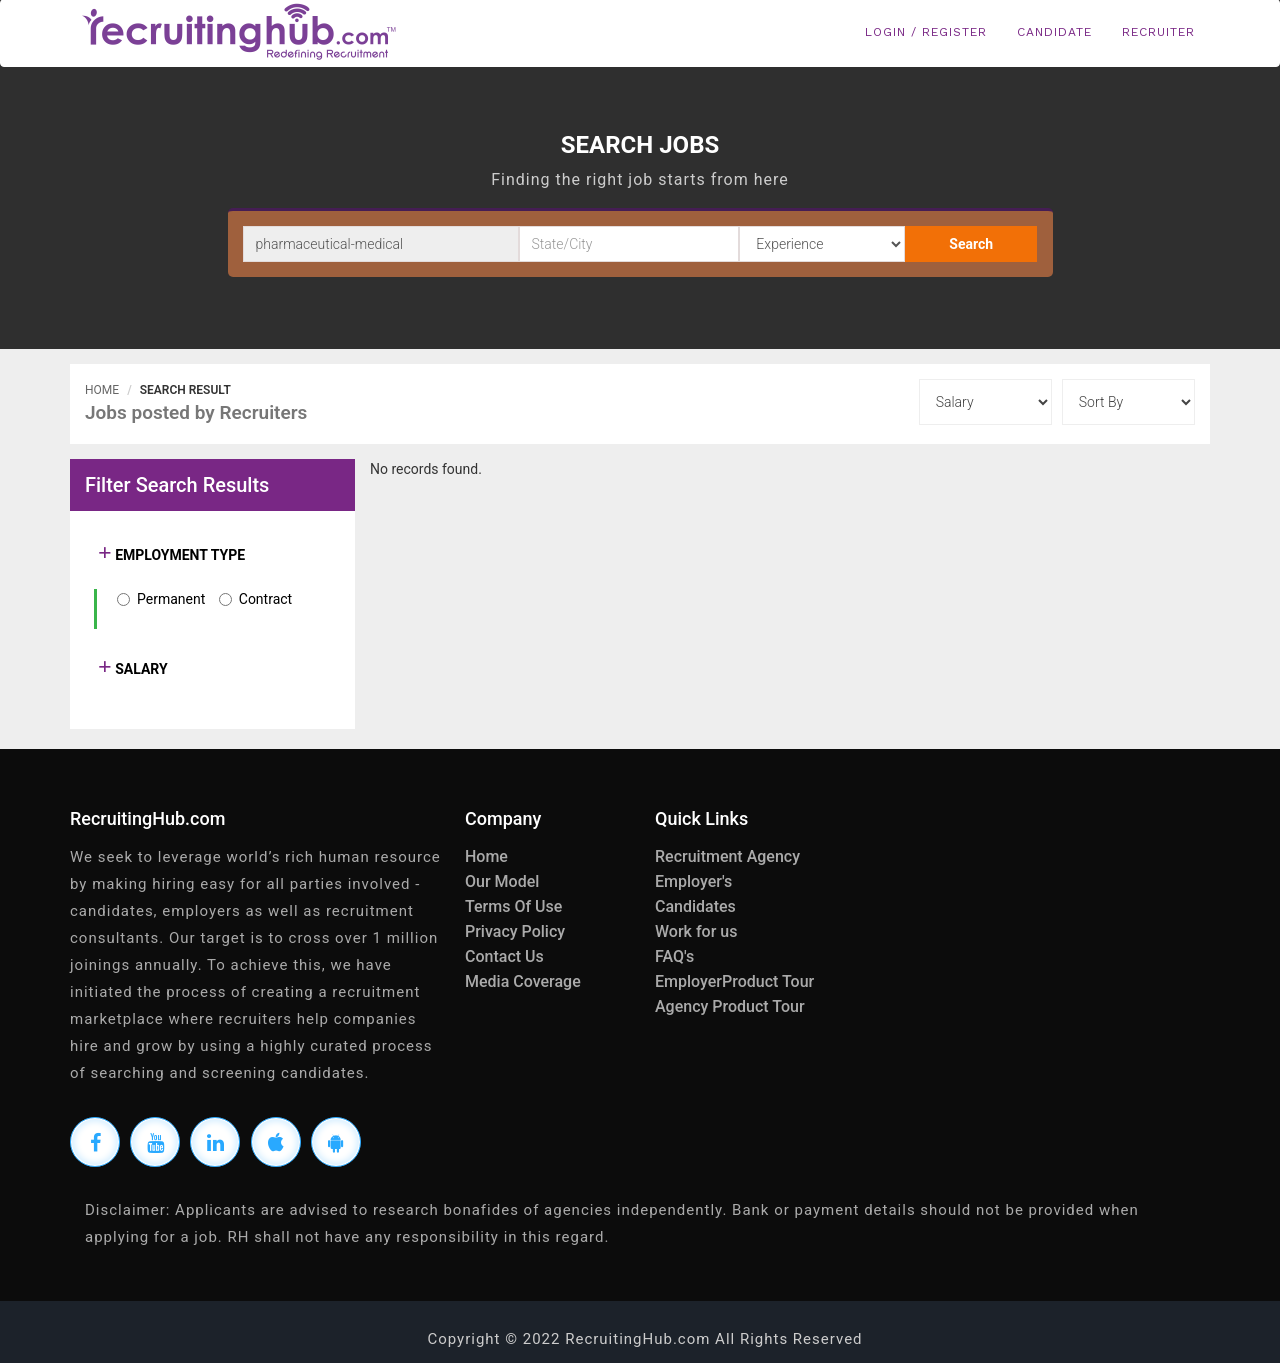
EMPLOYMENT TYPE (178, 555)
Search (971, 244)
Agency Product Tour (730, 1006)
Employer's (693, 881)
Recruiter (1158, 32)
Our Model (502, 881)
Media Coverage (523, 981)
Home (102, 390)
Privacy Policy (515, 931)
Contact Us (504, 956)
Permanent (171, 599)
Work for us (696, 931)
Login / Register (926, 32)
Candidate (1054, 32)
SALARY (140, 669)
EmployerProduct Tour (734, 981)
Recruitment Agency (727, 856)
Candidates (695, 906)
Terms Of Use (513, 906)
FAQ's (674, 956)
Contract (265, 599)
